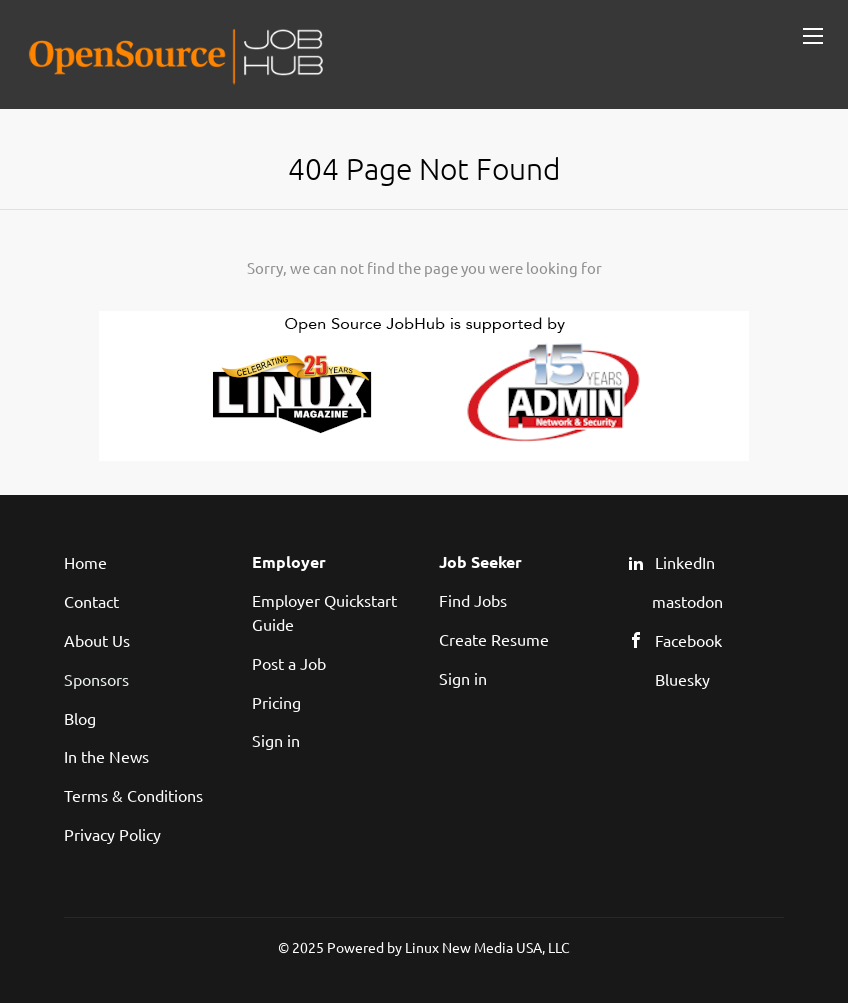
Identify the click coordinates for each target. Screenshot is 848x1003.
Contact (91, 601)
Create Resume (494, 639)
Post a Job (289, 663)
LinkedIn (685, 562)
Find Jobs (473, 600)
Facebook (688, 640)
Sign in (276, 740)
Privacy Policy (112, 834)
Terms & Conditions (133, 795)
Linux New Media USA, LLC (487, 947)
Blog (80, 718)
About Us (97, 640)
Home (85, 562)
